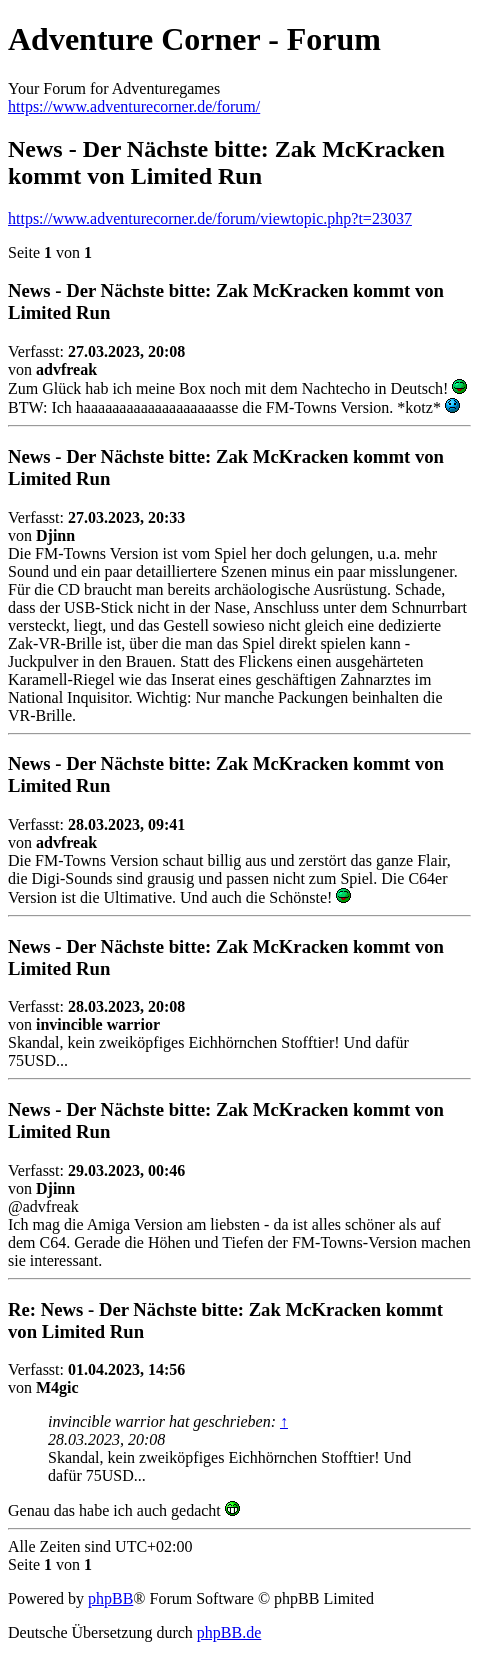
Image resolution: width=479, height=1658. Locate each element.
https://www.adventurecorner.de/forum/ (134, 106)
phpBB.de (229, 1632)
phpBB (110, 1598)
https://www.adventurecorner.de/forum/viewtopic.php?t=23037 (210, 218)
